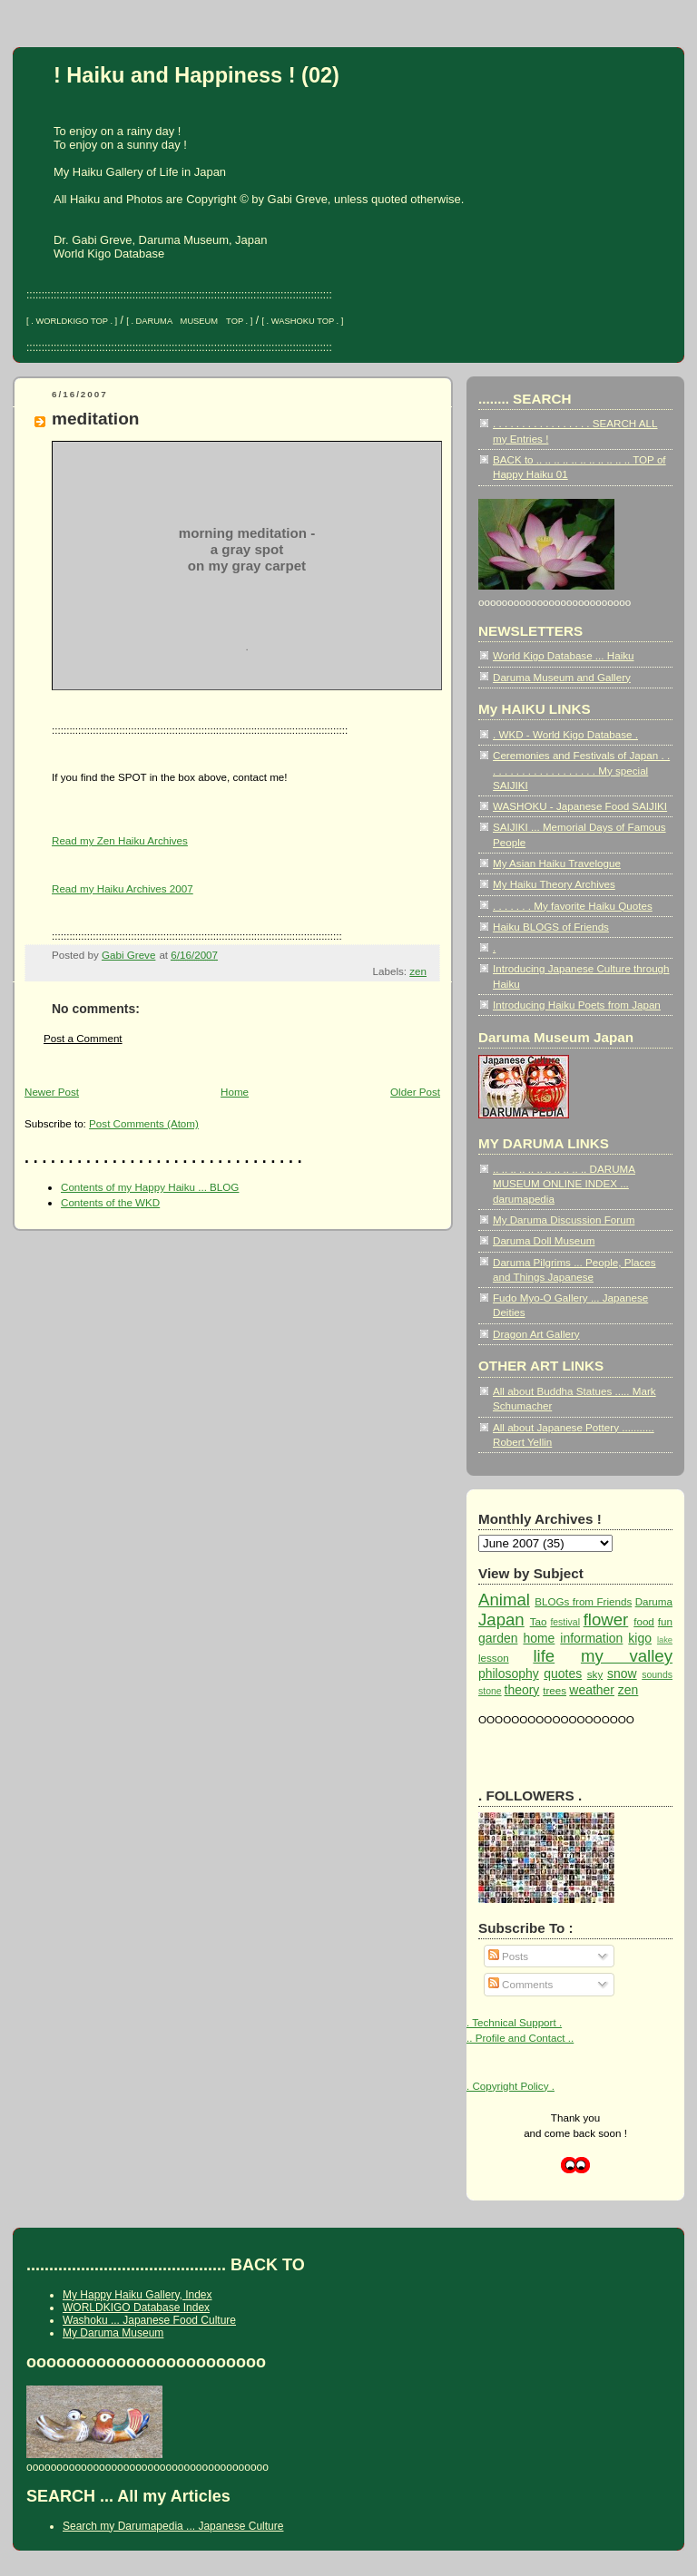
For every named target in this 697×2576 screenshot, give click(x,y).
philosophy (508, 1673)
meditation (95, 418)
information (591, 1638)
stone (490, 1691)
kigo (640, 1638)
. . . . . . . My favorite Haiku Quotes (573, 906)
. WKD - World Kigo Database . (565, 734)
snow (622, 1673)
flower (606, 1619)
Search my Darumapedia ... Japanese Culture (173, 2526)
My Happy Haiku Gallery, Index (137, 2294)
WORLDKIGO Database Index (136, 2307)
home (539, 1638)
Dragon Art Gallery (536, 1334)
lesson (493, 1658)
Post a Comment (83, 1038)
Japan (501, 1619)
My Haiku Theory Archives (554, 884)
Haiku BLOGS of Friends (551, 926)
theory (522, 1690)
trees (554, 1690)
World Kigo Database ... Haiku (563, 655)
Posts (508, 1956)
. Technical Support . (514, 2022)
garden (497, 1638)
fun (665, 1621)
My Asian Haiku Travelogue (557, 863)
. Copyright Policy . (510, 2086)
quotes (563, 1673)
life (544, 1655)
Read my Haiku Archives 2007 (122, 888)
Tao (538, 1621)
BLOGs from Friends (583, 1601)
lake (664, 1639)
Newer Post (52, 1092)
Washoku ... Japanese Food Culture (149, 2320)
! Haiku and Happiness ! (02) (196, 75)
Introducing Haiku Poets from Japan (577, 1004)
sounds (657, 1675)
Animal (504, 1599)
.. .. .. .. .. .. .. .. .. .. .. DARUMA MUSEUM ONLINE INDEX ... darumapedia (564, 1184)
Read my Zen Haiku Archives (120, 840)
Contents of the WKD (110, 1202)
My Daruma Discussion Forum (563, 1219)
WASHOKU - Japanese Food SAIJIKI (580, 806)
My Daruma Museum (113, 2333)
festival (565, 1622)
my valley (626, 1655)
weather (591, 1690)
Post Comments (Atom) (144, 1123)
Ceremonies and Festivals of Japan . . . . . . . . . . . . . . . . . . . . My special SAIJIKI (581, 770)
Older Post (415, 1092)
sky (595, 1674)
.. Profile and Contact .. (520, 2038)
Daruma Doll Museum (543, 1240)
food (643, 1621)
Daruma (653, 1601)
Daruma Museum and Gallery (562, 677)
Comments (520, 1984)
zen (418, 971)
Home (235, 1092)
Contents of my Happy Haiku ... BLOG (150, 1187)
